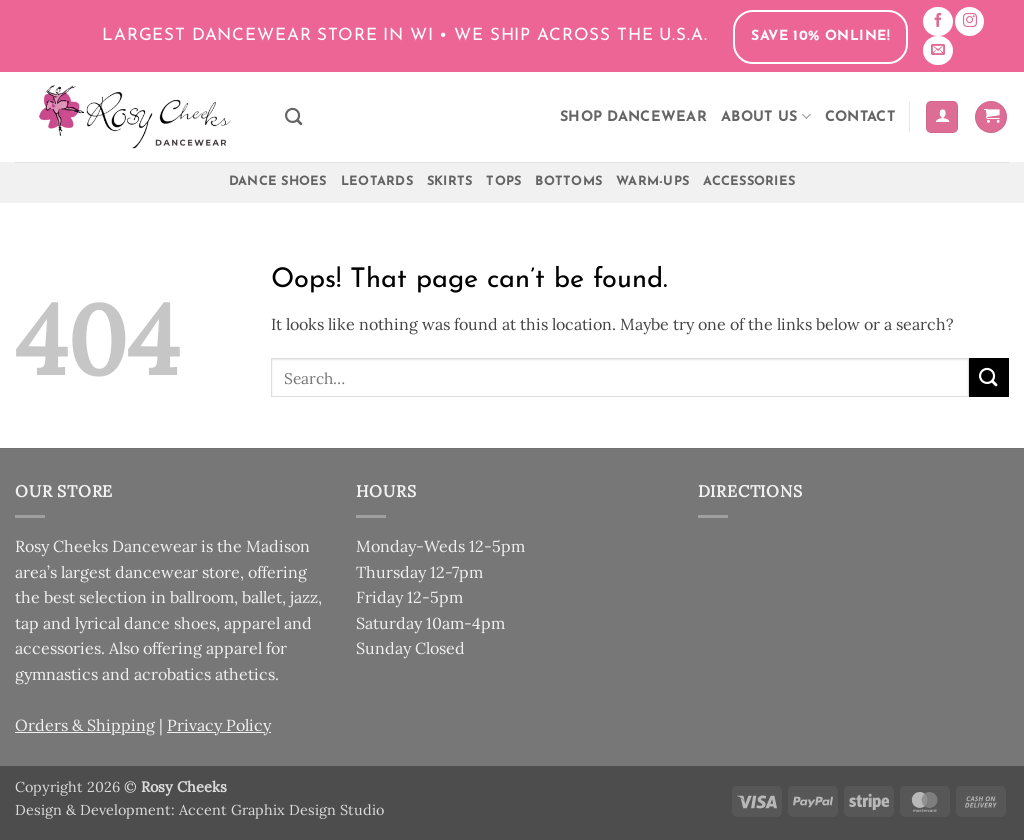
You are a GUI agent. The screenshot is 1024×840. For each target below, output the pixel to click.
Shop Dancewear (633, 117)
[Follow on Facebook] (937, 21)
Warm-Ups (652, 181)
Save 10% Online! (820, 36)
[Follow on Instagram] (969, 21)
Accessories (749, 181)
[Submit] (989, 377)
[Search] (293, 117)
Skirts (450, 181)
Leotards (377, 181)
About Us (766, 116)
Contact (860, 117)
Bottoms (568, 181)
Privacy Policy (219, 725)
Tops (503, 181)
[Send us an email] (937, 50)
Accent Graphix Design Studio (281, 810)
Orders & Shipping (85, 725)
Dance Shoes (278, 181)
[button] (942, 117)
